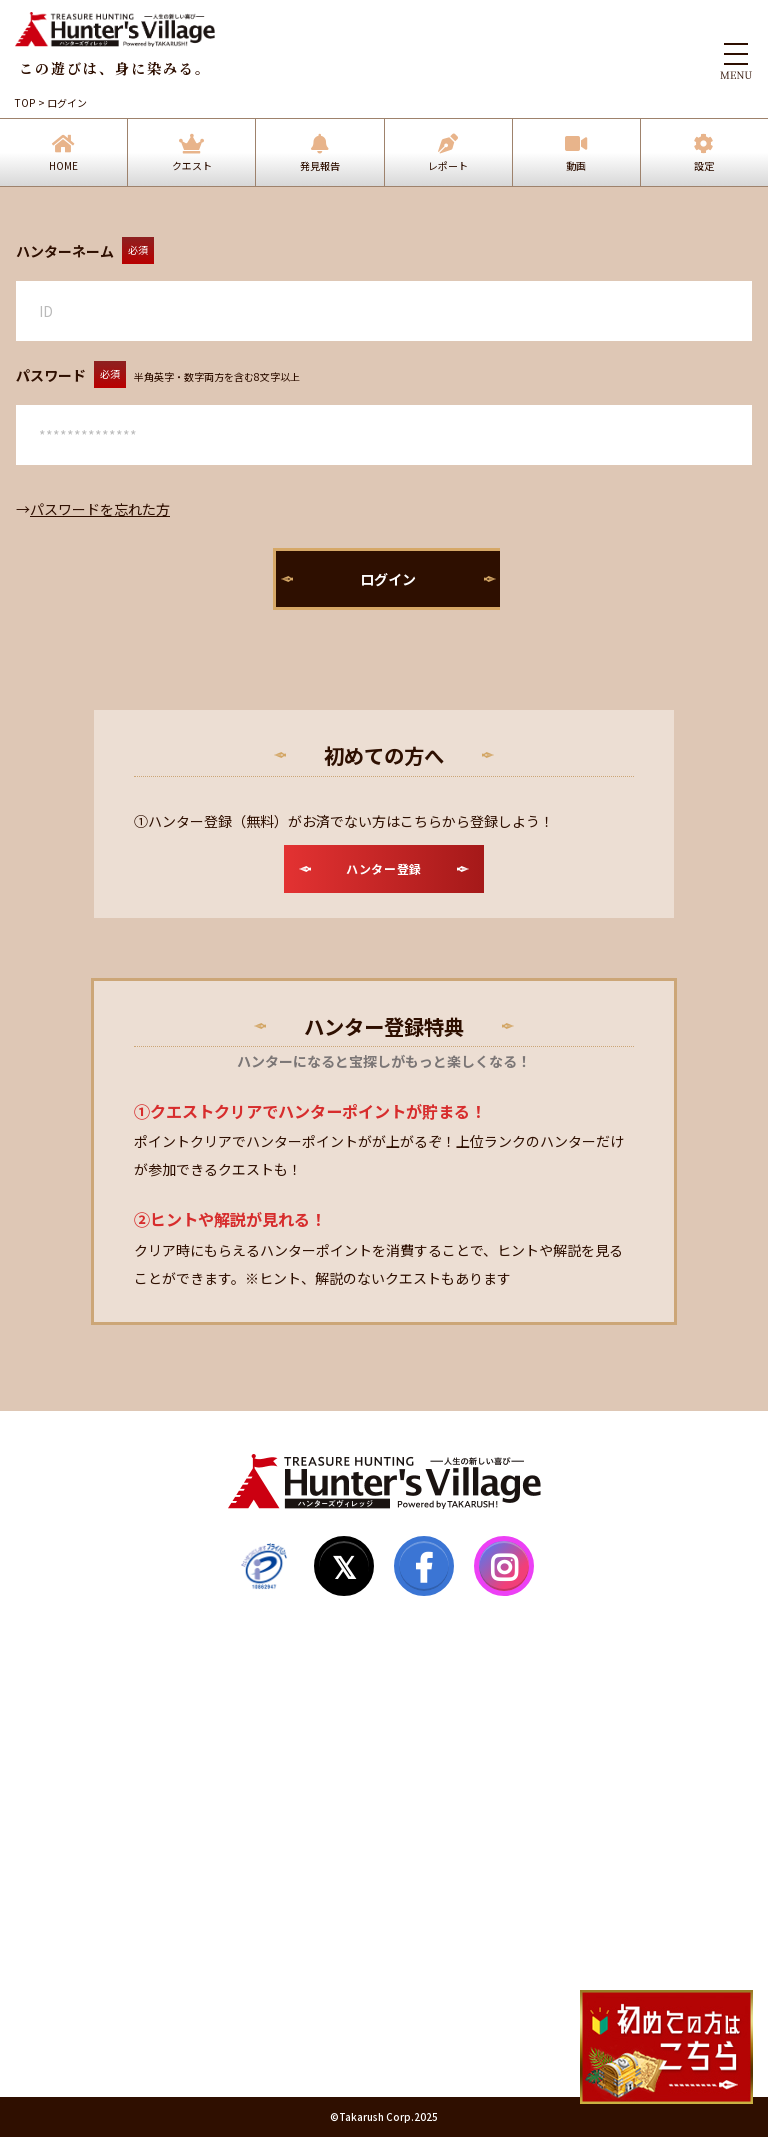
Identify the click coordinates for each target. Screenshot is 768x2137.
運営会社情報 (72, 2020)
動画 (576, 165)
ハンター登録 (72, 1716)
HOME (63, 165)
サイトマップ (72, 1792)
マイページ (65, 1754)
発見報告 (320, 165)
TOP (25, 102)
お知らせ (58, 1868)
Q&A (46, 1830)
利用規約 (58, 1944)
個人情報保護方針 (86, 1982)
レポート (448, 165)
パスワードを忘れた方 (100, 509)
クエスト (192, 165)
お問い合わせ (72, 1906)
